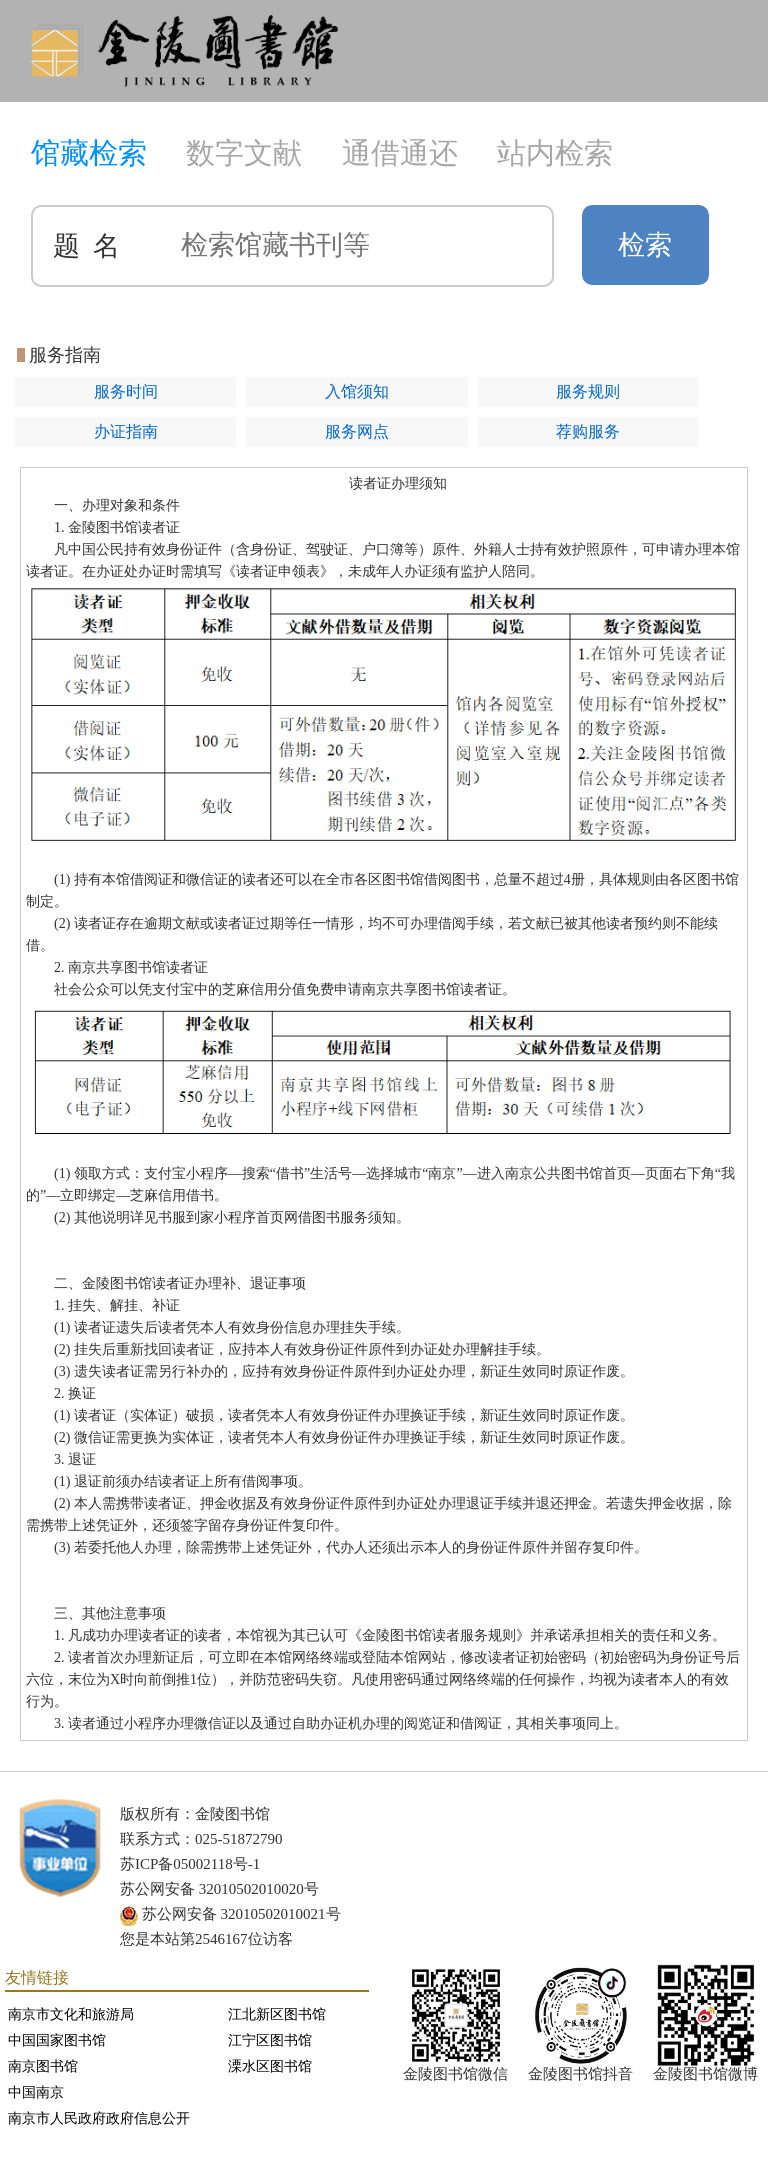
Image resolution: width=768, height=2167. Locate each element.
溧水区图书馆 (270, 2066)
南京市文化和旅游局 (71, 2014)
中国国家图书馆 (57, 2040)
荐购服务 (588, 431)
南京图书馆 (43, 2066)
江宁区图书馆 (270, 2040)
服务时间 (126, 391)
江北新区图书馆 (277, 2014)
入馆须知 (357, 391)
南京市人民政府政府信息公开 (99, 2118)
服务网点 (357, 431)
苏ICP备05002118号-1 (190, 1864)
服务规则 (588, 391)
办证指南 (126, 431)
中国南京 (36, 2092)
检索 (645, 245)
